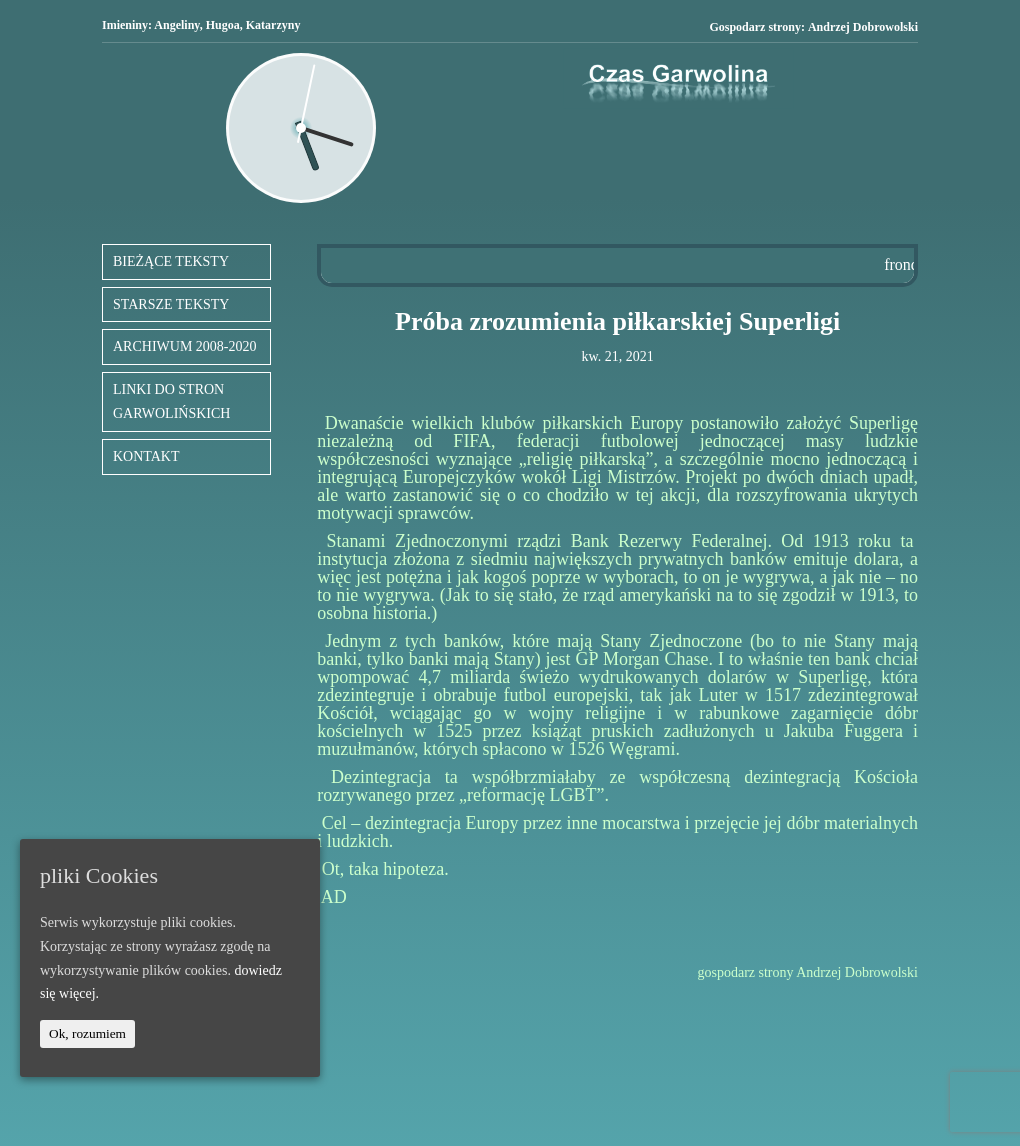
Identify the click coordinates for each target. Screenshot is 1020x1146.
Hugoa (223, 25)
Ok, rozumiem (87, 1033)
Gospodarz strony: (813, 27)
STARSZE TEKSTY (171, 304)
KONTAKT (146, 456)
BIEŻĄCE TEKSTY (171, 261)
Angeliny (176, 25)
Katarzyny (273, 25)
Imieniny (125, 25)
